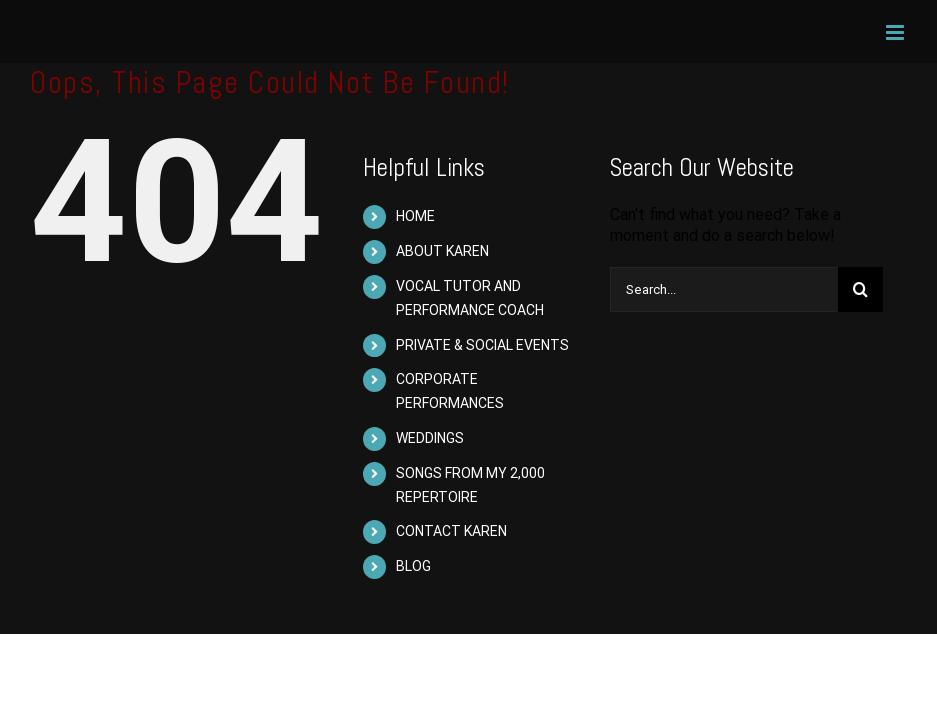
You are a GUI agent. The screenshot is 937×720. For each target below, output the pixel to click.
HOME (415, 216)
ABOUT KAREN (442, 251)
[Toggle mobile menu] (896, 32)
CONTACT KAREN (451, 531)
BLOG (413, 566)
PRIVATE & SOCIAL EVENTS (482, 345)
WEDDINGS (430, 438)
